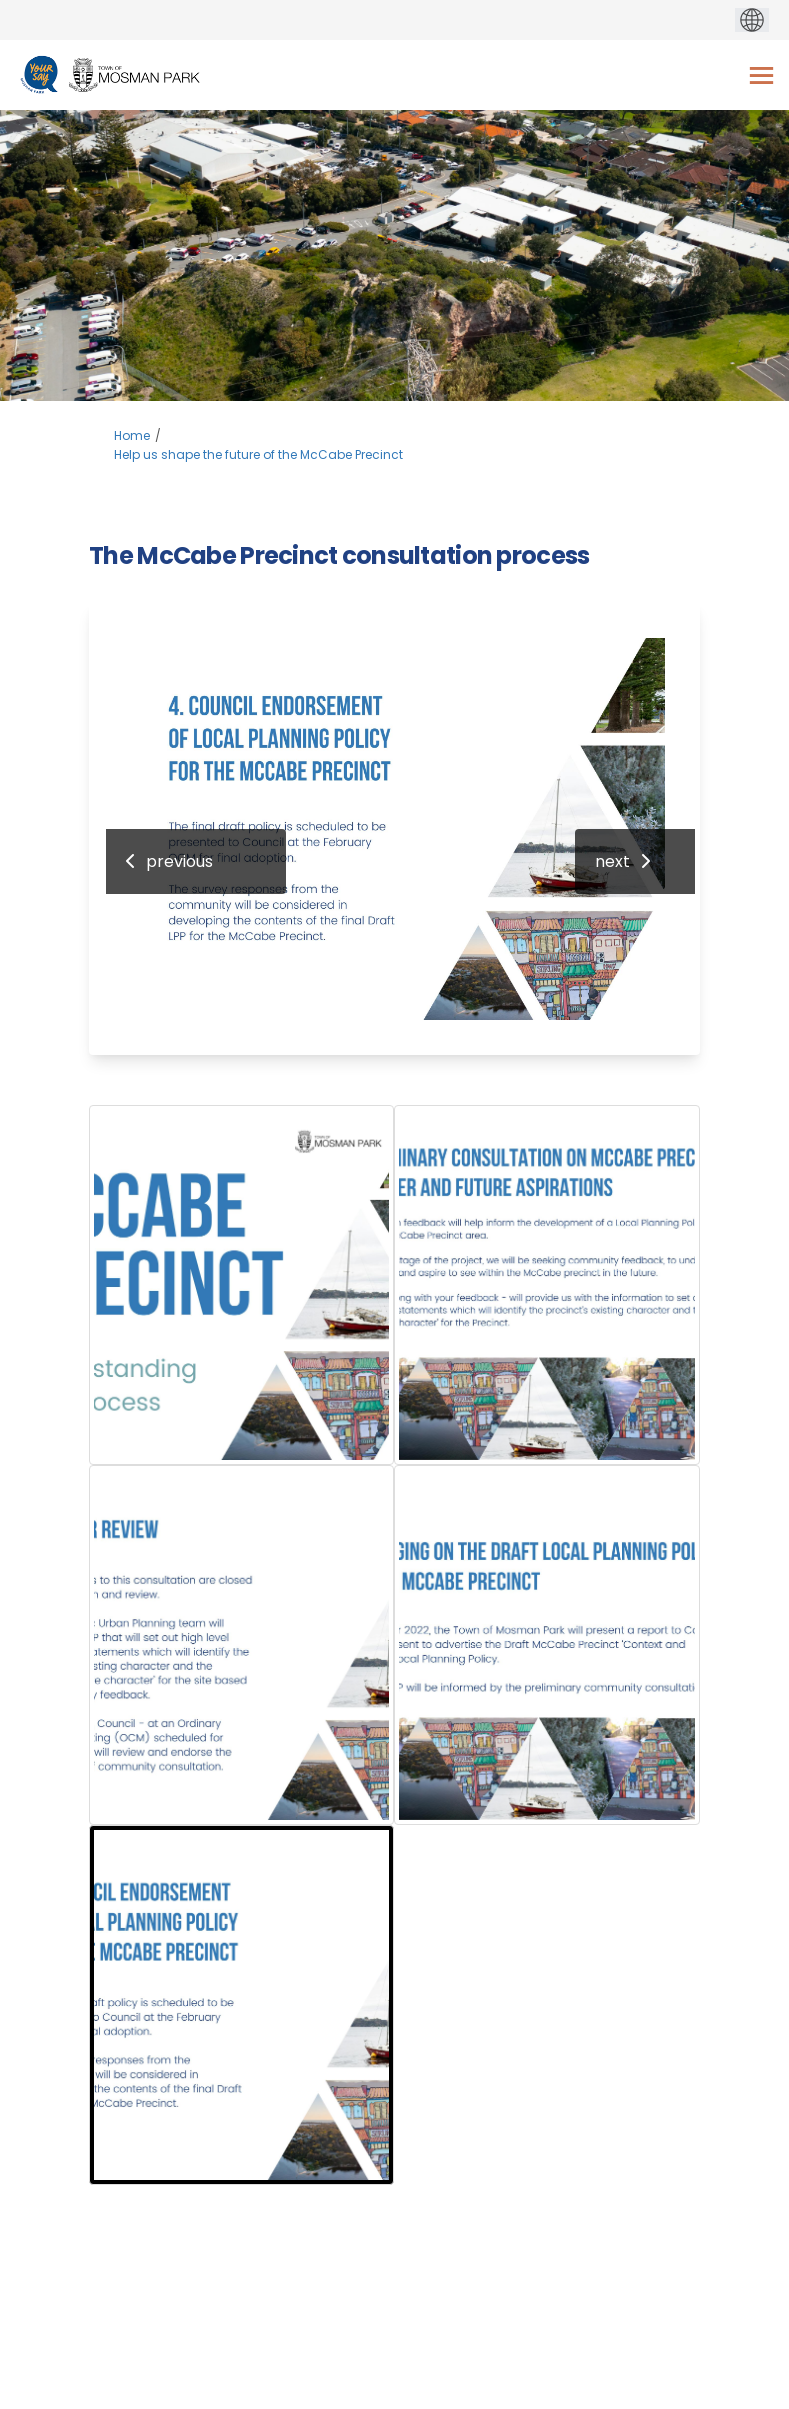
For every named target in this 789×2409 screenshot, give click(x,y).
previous (179, 861)
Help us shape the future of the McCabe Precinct (258, 454)
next (612, 861)
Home (132, 435)
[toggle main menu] (761, 75)
